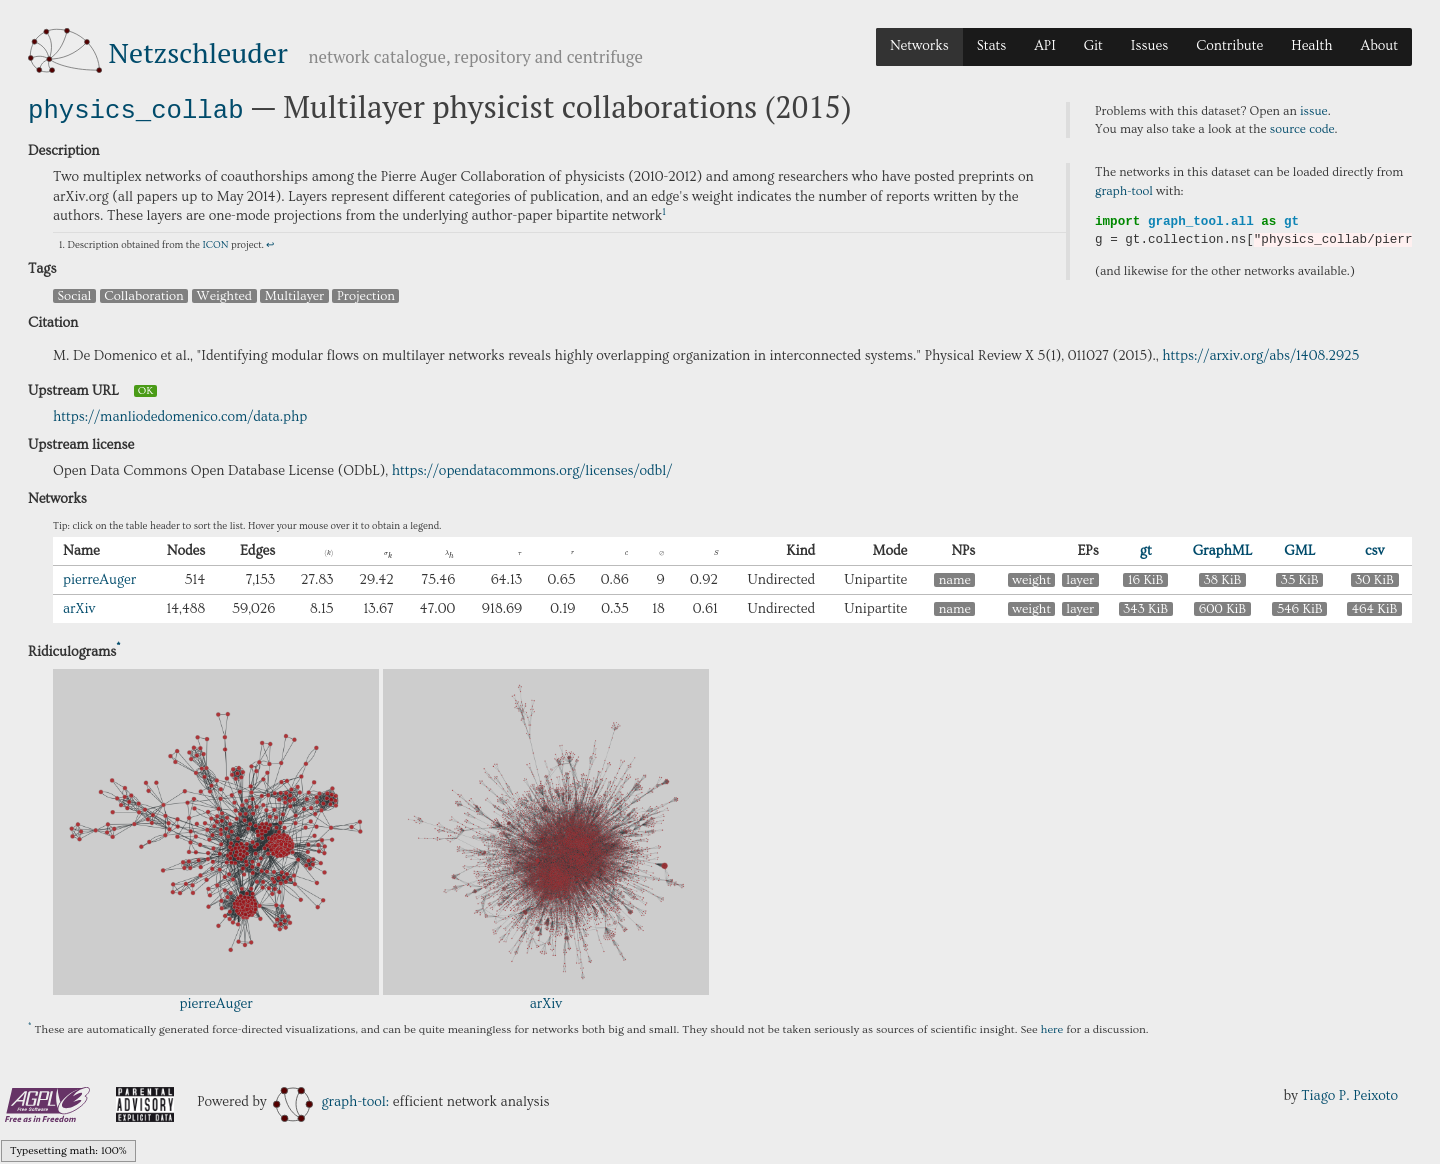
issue (1314, 111)
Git (1093, 46)
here (1052, 1027)
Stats (991, 46)
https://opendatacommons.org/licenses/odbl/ (532, 469)
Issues (1149, 46)
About (1379, 46)
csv (1374, 549)
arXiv (79, 607)
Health (1311, 46)
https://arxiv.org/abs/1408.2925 (1260, 354)
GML (1299, 549)
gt (1146, 549)
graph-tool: (331, 1100)
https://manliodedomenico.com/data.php (180, 415)
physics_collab (136, 108)
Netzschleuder (198, 52)
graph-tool (1124, 191)
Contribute (1229, 46)
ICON (215, 243)
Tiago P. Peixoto (1349, 1094)
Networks (919, 46)
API (1045, 46)
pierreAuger (99, 578)
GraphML (1223, 549)
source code (1302, 129)
